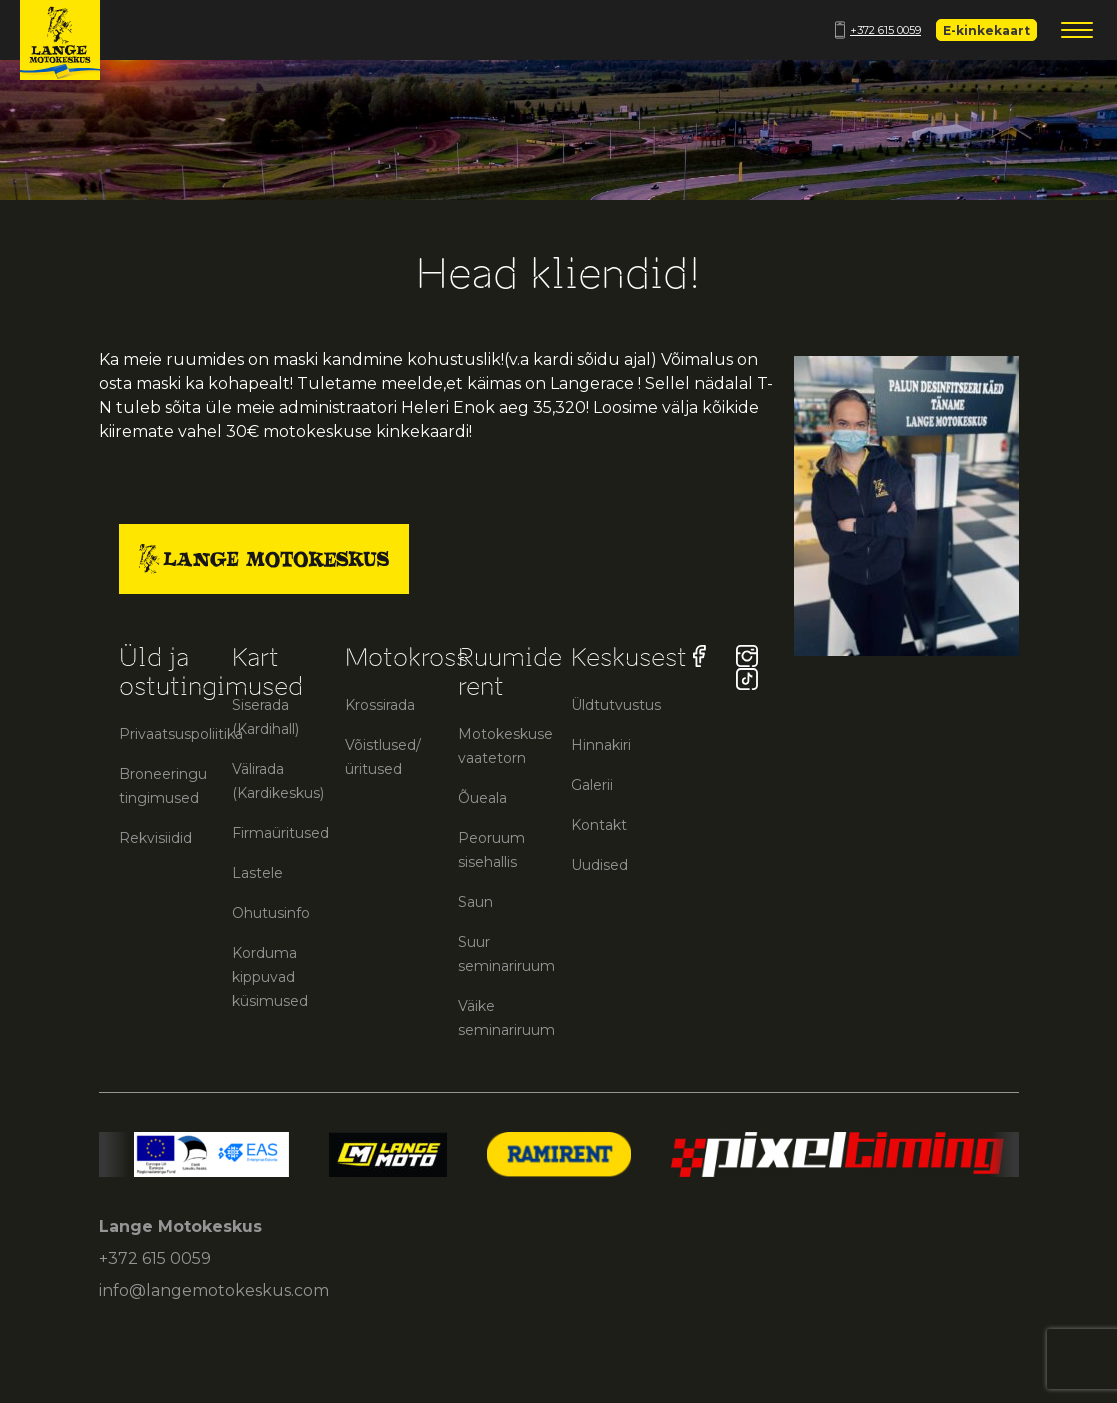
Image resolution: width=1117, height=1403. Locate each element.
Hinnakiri (601, 745)
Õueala (482, 798)
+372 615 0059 (878, 30)
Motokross (406, 657)
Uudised (599, 865)
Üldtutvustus (616, 705)
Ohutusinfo (271, 913)
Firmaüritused (280, 833)
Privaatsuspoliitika (181, 734)
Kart (255, 657)
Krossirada (380, 705)
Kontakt (599, 825)
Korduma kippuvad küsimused (270, 977)
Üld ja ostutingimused (211, 672)
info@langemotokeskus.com (214, 1290)
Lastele (257, 873)
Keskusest (629, 657)
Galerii (592, 785)
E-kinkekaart (986, 30)
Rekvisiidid (155, 838)
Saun (475, 902)
